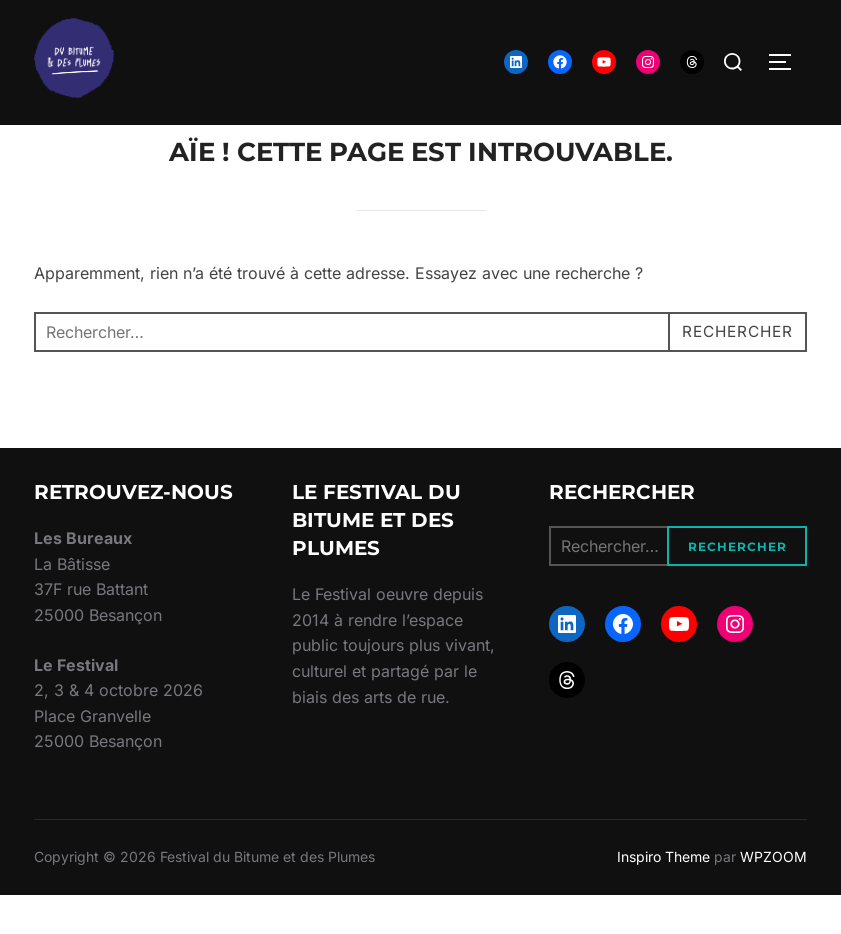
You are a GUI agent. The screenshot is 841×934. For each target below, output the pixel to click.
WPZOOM (773, 895)
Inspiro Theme (663, 895)
